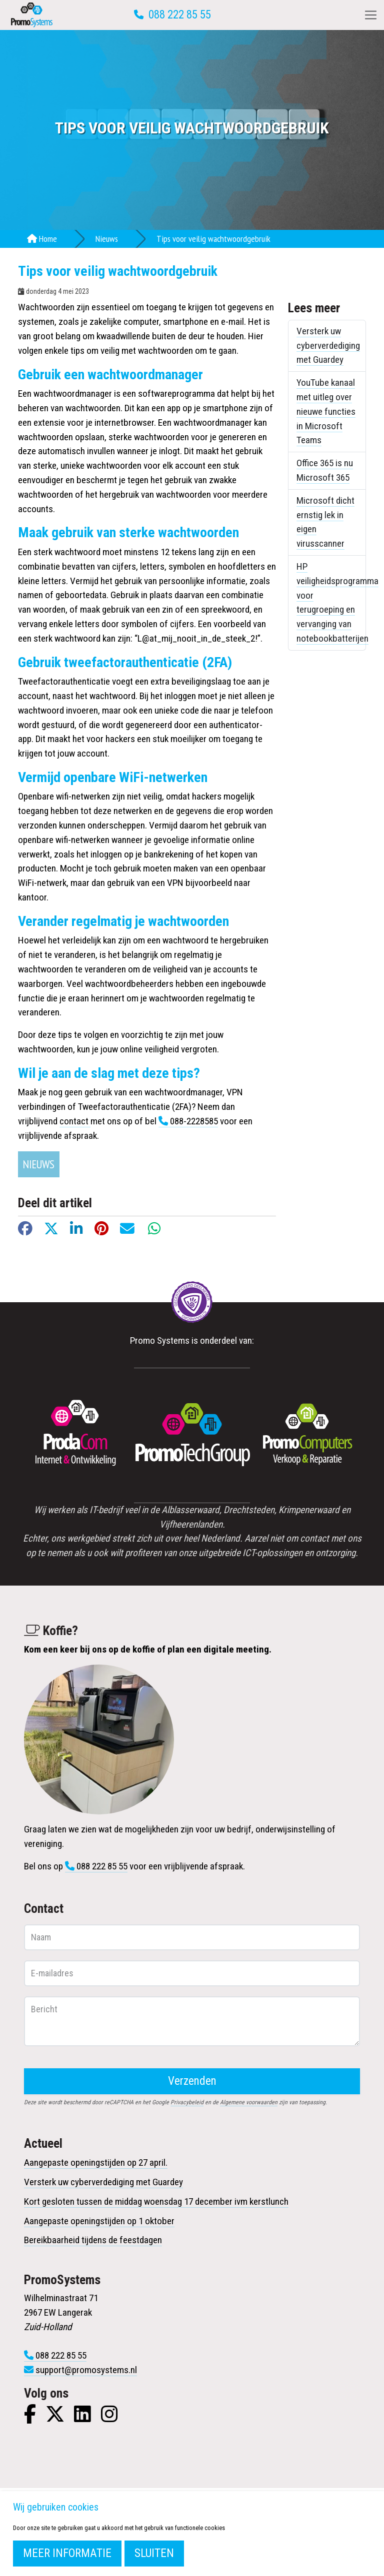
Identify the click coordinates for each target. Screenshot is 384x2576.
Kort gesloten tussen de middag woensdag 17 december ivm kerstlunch (156, 2201)
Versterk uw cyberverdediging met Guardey (328, 345)
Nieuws (107, 238)
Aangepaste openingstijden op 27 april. (96, 2162)
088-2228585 (194, 1121)
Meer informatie (67, 2553)
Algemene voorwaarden (249, 2102)
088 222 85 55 (179, 14)
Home (42, 238)
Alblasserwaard (191, 1510)
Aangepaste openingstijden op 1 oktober (99, 2221)
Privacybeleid (187, 2102)
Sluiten (154, 2553)
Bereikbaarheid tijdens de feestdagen (93, 2240)
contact (75, 1121)
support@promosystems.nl (86, 2370)
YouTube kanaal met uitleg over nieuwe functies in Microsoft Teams (326, 411)
